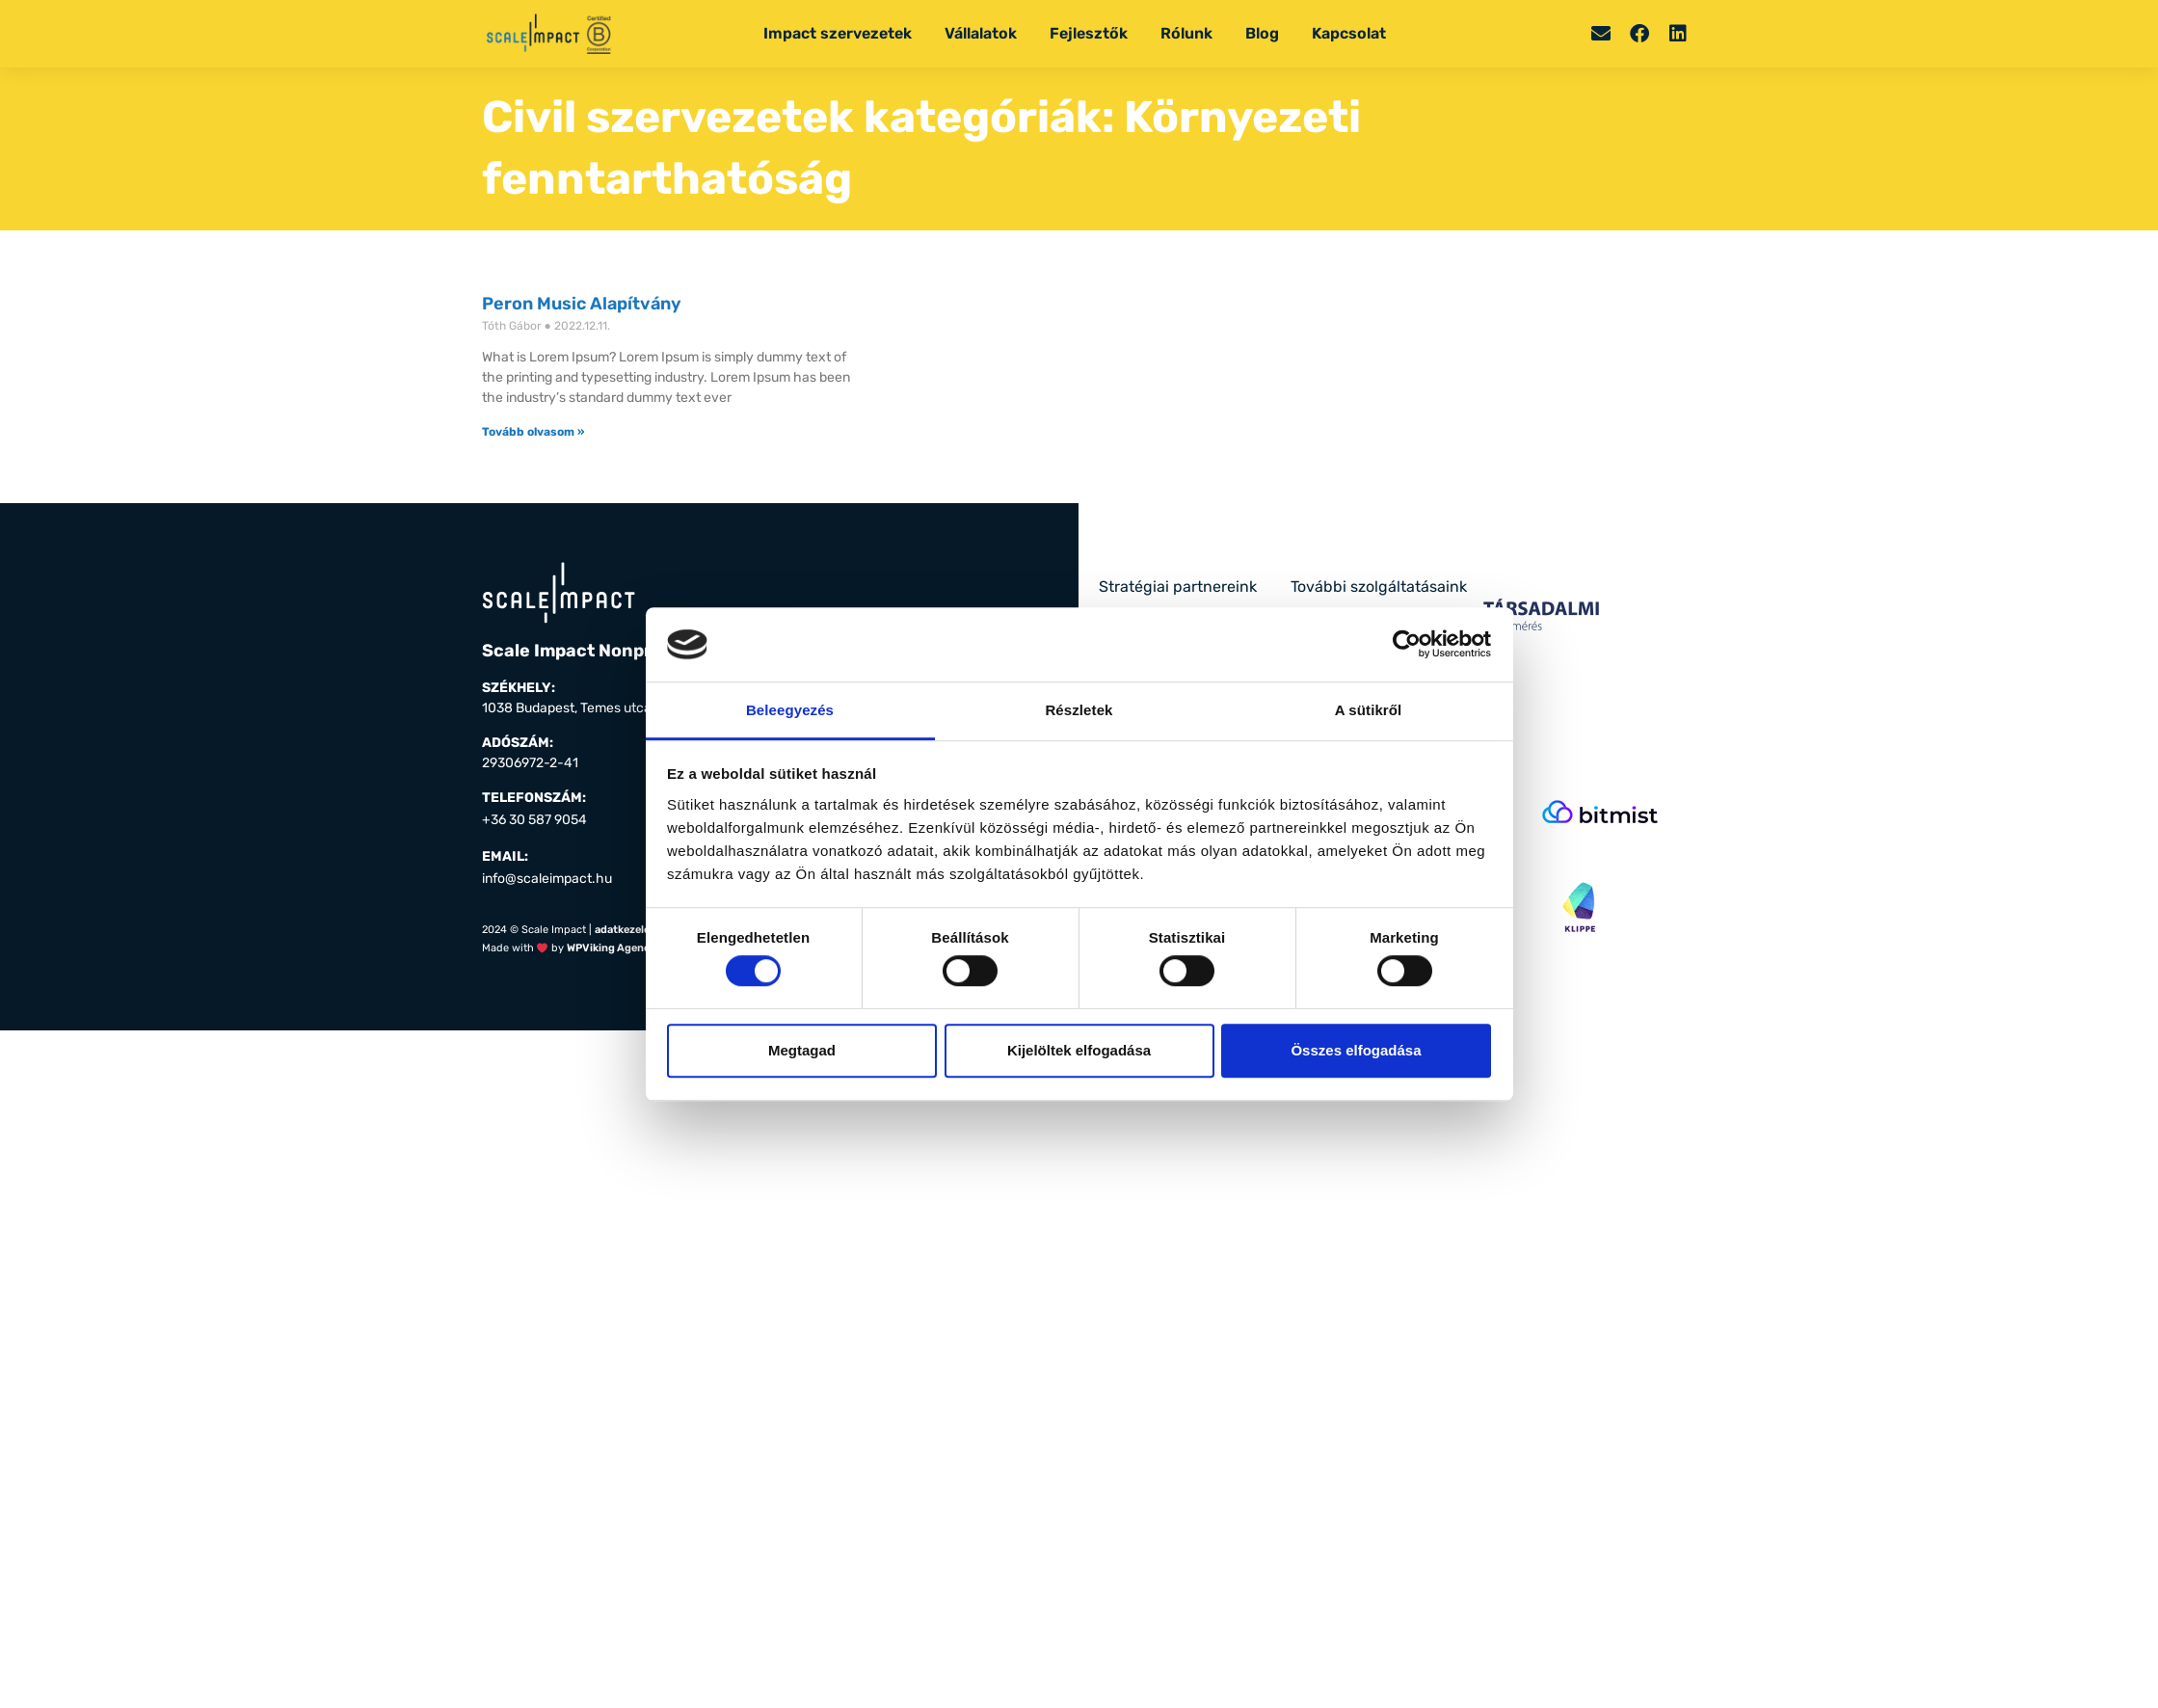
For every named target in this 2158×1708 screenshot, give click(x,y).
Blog (1262, 33)
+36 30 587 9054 (534, 820)
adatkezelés (625, 929)
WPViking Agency (611, 948)
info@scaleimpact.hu (547, 878)
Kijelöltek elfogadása (1079, 1050)
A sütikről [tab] (1368, 710)
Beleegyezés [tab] (790, 710)
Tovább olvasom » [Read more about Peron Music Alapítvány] (533, 432)
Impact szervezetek (837, 33)
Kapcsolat (1349, 33)
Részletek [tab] (1078, 710)
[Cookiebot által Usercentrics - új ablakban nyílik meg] (1406, 644)
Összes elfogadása (1356, 1050)
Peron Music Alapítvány (581, 303)
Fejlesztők (1089, 33)
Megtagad (802, 1050)
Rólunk (1186, 33)
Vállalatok (981, 33)
